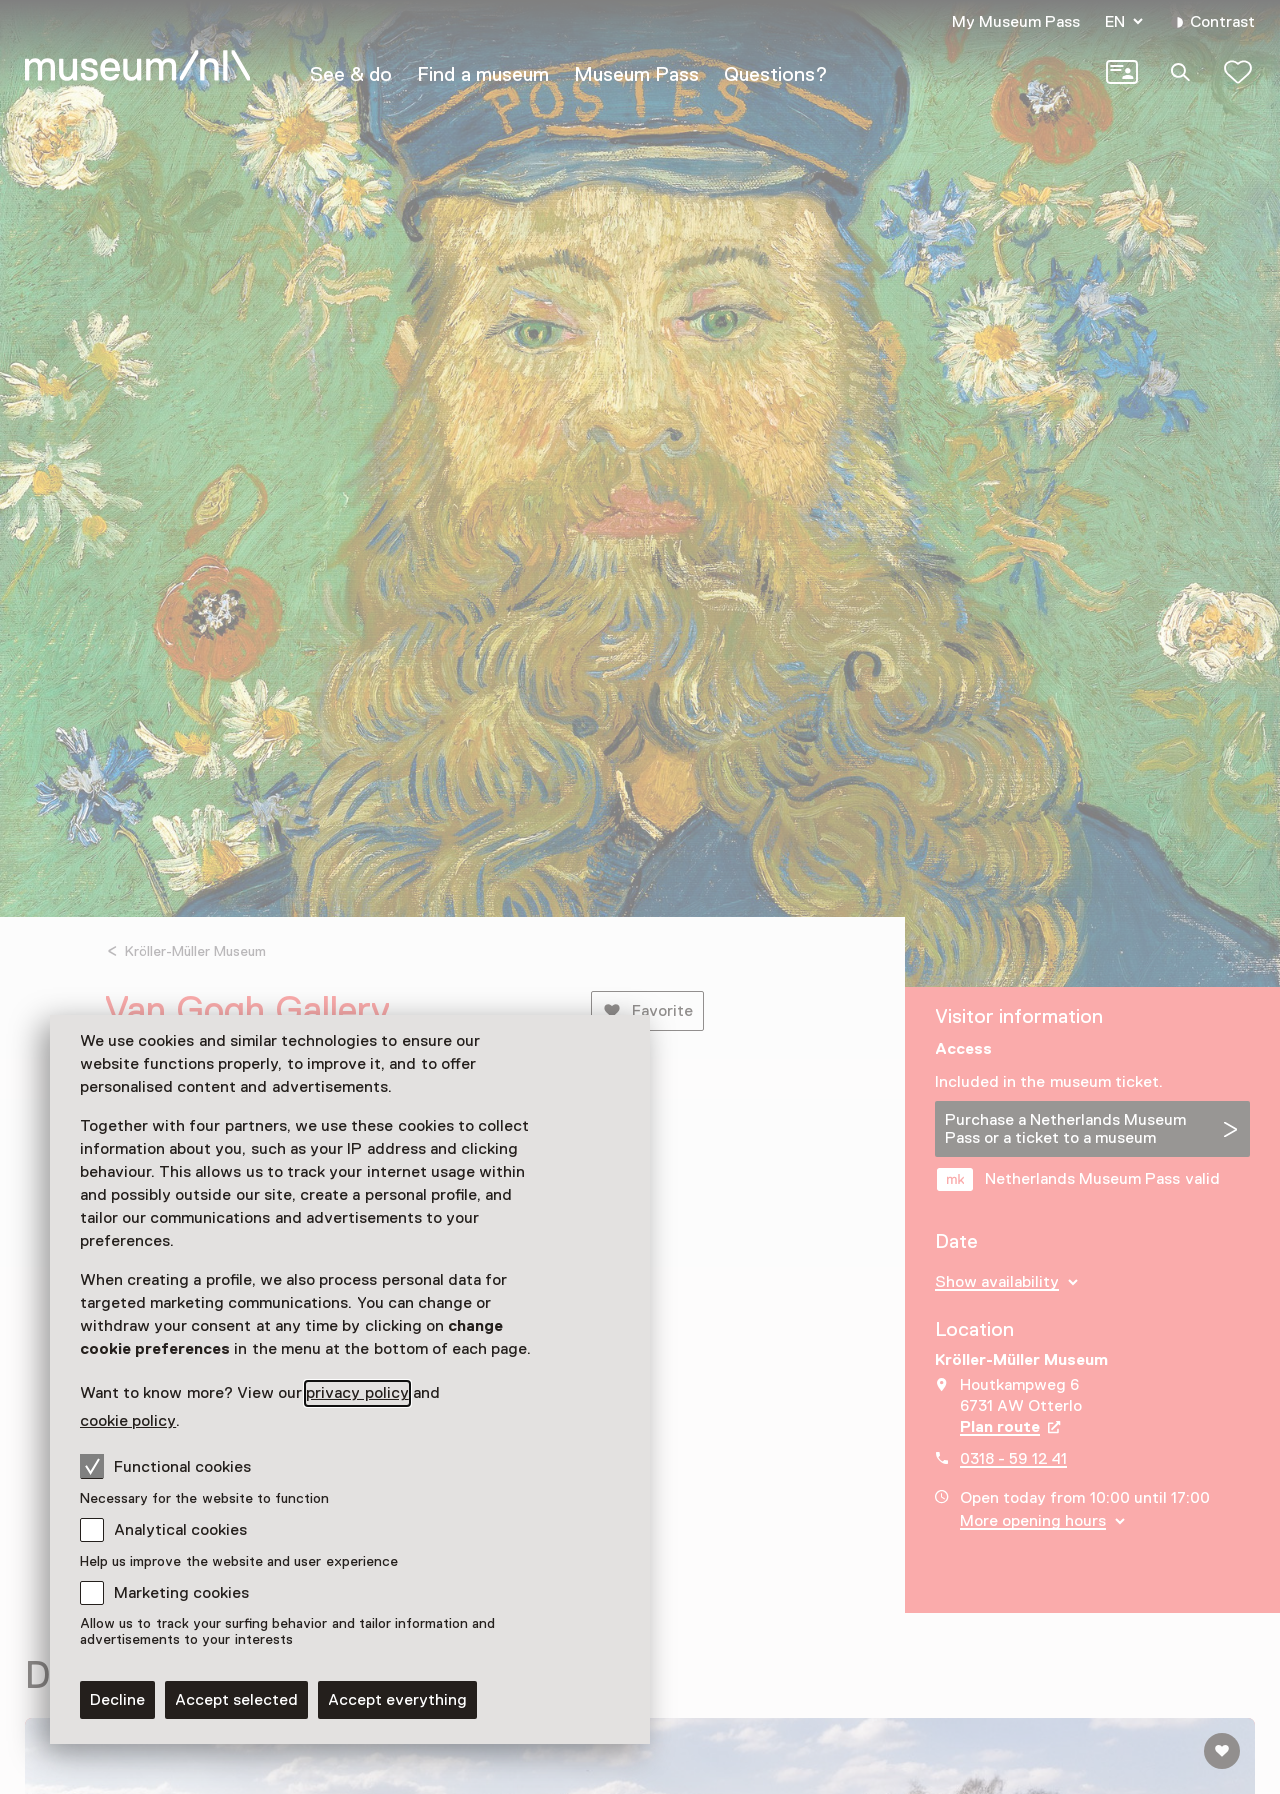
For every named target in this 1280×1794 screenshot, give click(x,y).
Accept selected (236, 1700)
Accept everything (397, 1700)
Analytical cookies (180, 1530)
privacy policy (357, 1393)
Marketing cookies (181, 1593)
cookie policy (128, 1421)
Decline (117, 1700)
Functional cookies (165, 1466)
